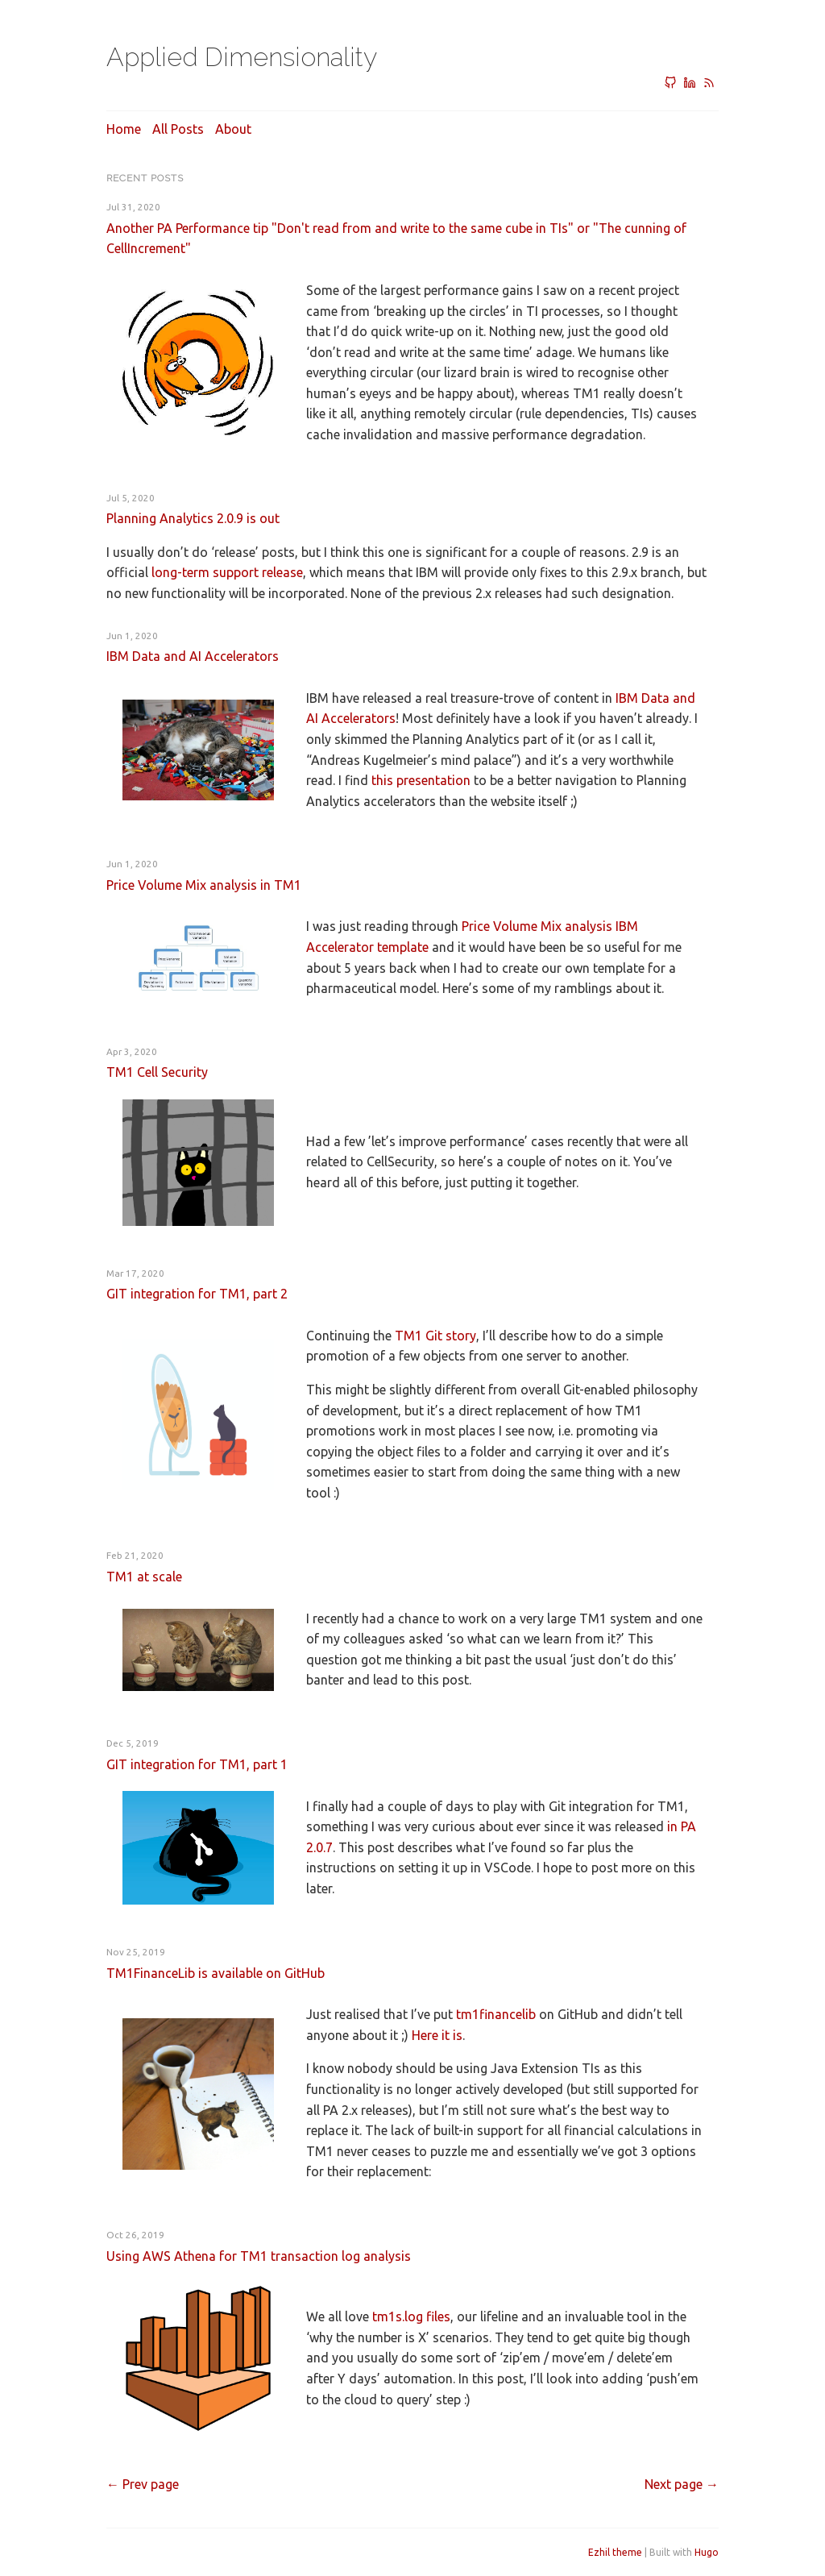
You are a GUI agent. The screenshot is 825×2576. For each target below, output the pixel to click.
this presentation (421, 780)
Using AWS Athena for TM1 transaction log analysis (258, 2256)
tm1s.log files (411, 2316)
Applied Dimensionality (241, 57)
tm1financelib (496, 2014)
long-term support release (227, 572)
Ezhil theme (615, 2552)
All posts (178, 129)
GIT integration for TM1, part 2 (197, 1293)
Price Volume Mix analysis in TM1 (203, 885)
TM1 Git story (435, 1335)
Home (123, 129)
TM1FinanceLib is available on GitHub (215, 1973)
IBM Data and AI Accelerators (192, 656)
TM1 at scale (144, 1576)
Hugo (706, 2552)
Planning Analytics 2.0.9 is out (193, 518)
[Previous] (142, 2484)
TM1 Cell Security (157, 1072)
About (233, 129)
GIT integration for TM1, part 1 (197, 1764)
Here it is (437, 2035)
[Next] (682, 2484)
